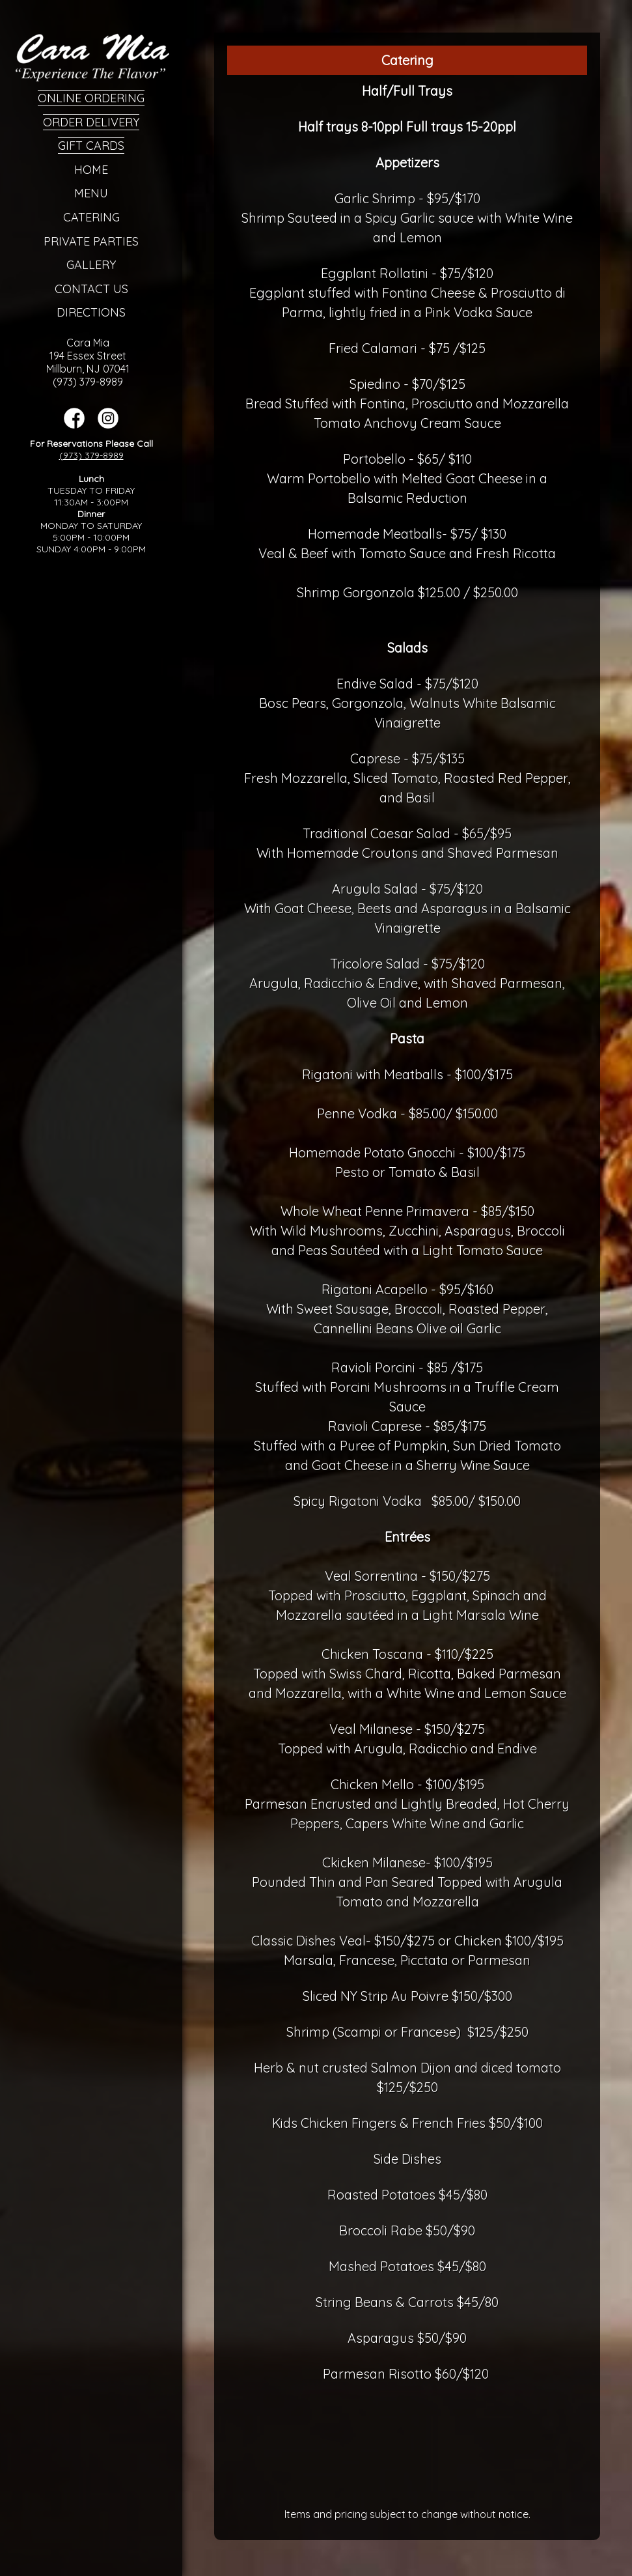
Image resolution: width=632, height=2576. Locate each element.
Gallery (91, 264)
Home (91, 169)
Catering (91, 217)
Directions (91, 312)
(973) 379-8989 (91, 455)
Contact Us (91, 288)
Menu (91, 193)
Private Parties (91, 241)
